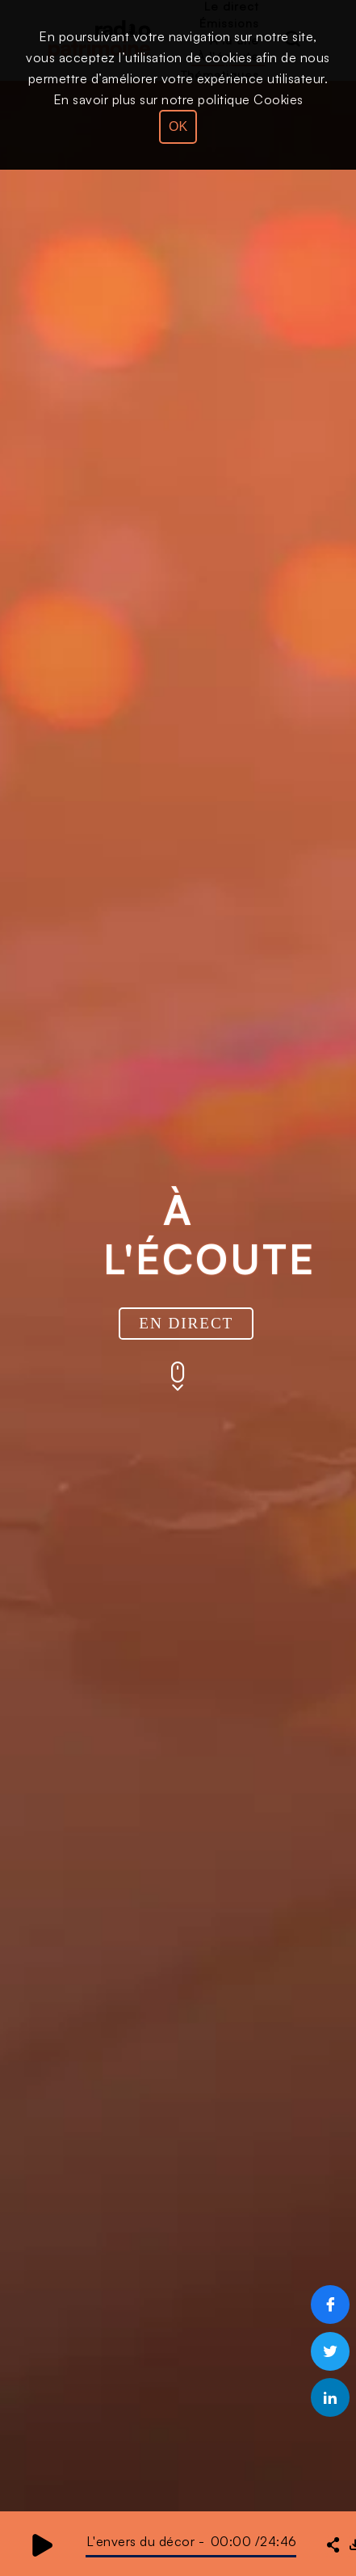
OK (178, 126)
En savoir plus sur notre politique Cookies (178, 99)
